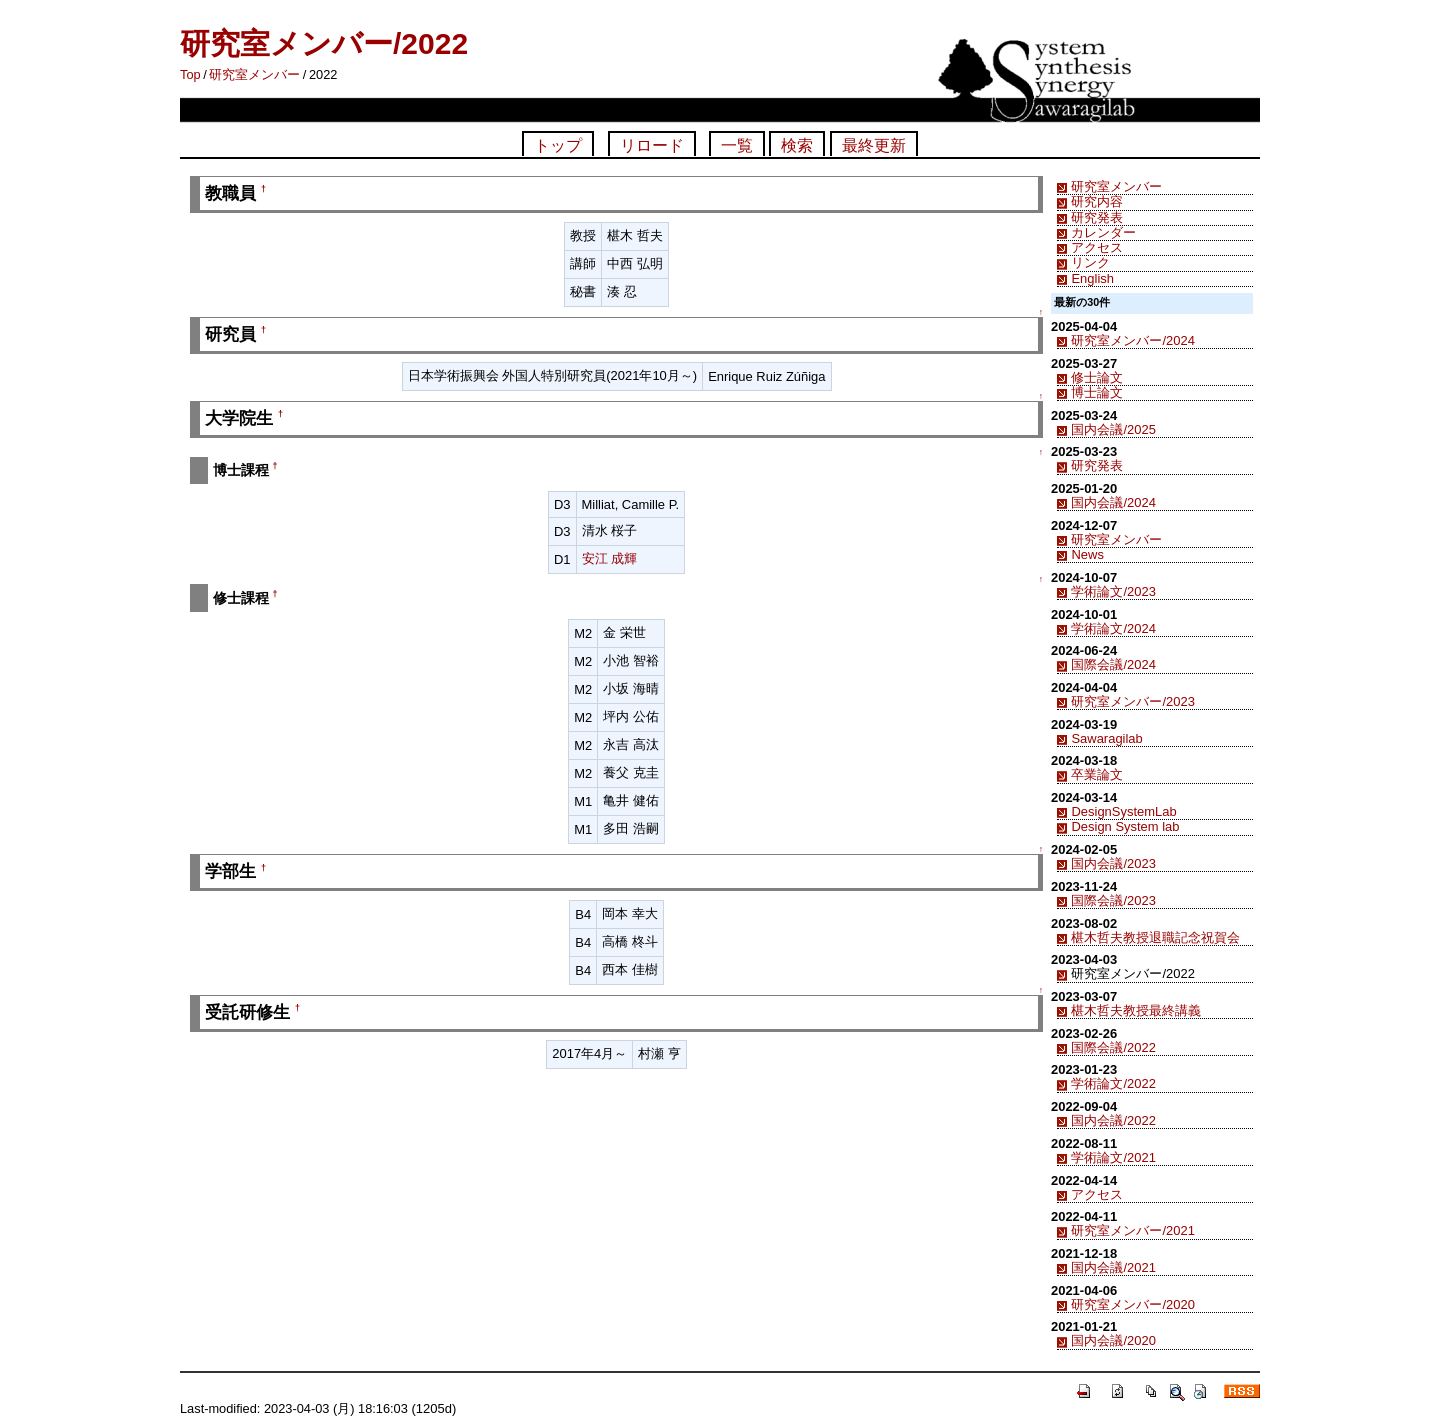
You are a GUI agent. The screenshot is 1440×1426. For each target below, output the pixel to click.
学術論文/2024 (1113, 628)
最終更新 (874, 145)
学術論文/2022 (1113, 1083)
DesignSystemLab (1123, 811)
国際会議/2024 (1113, 664)
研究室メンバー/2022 (324, 43)
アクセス (1097, 247)
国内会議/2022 (1113, 1120)
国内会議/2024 (1113, 502)
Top (190, 74)
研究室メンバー (254, 74)
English (1092, 278)
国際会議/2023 (1113, 900)
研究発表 (1097, 217)
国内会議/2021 (1113, 1267)
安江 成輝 (610, 558)
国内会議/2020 (1113, 1340)
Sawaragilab (1106, 738)
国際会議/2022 (1113, 1047)
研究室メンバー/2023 (1132, 701)
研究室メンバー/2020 (1132, 1304)
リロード (652, 145)
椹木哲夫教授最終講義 (1136, 1010)
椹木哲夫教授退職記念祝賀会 (1155, 937)
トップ (558, 145)
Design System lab (1125, 826)
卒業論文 (1097, 774)
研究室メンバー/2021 (1132, 1230)
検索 (797, 145)
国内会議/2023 (1113, 863)
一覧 (737, 145)
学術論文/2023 (1113, 591)
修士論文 (1097, 377)
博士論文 (1097, 392)
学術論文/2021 (1113, 1157)
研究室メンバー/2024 (1132, 340)
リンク (1090, 262)
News (1087, 554)
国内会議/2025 (1113, 429)
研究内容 (1097, 201)
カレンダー (1103, 232)
